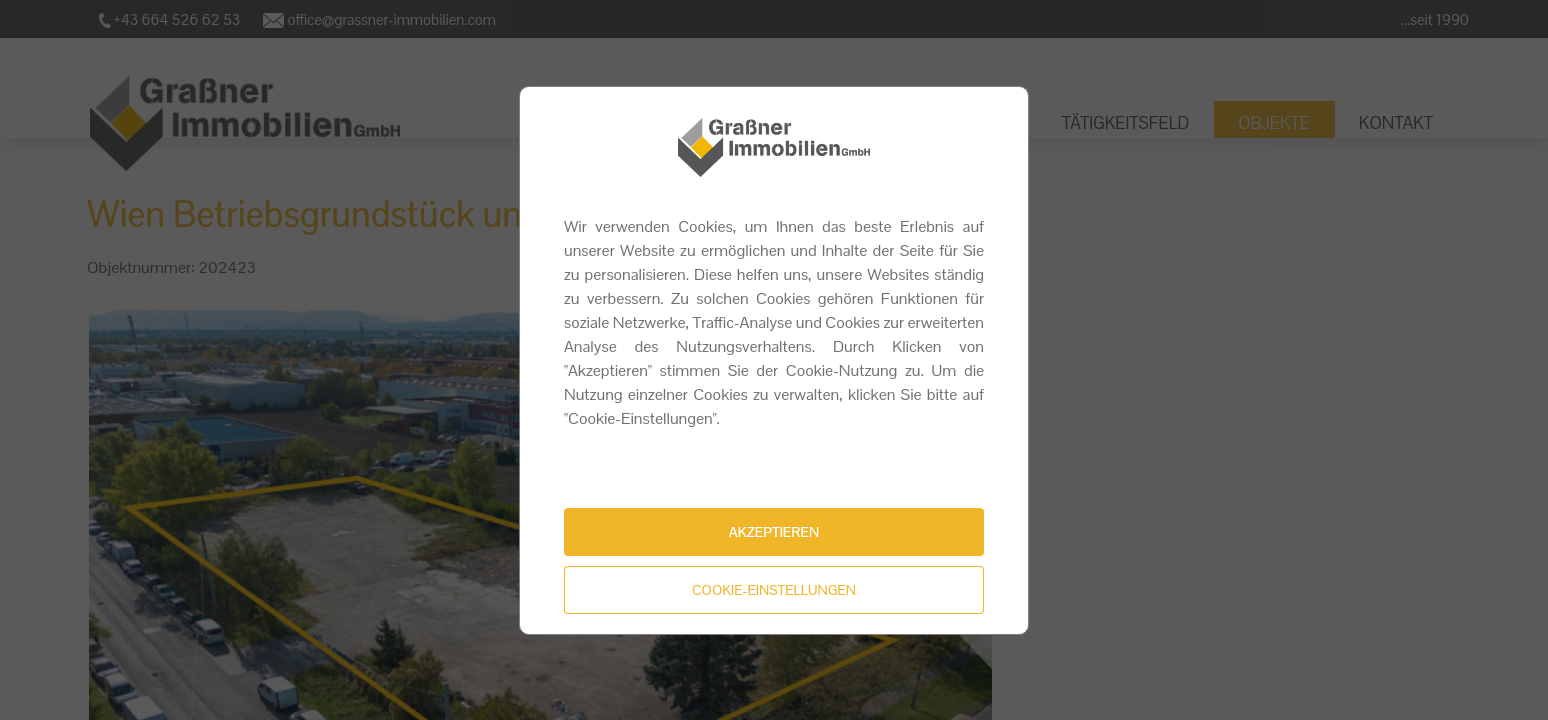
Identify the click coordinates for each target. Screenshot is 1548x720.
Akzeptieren (774, 532)
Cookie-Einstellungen (774, 590)
